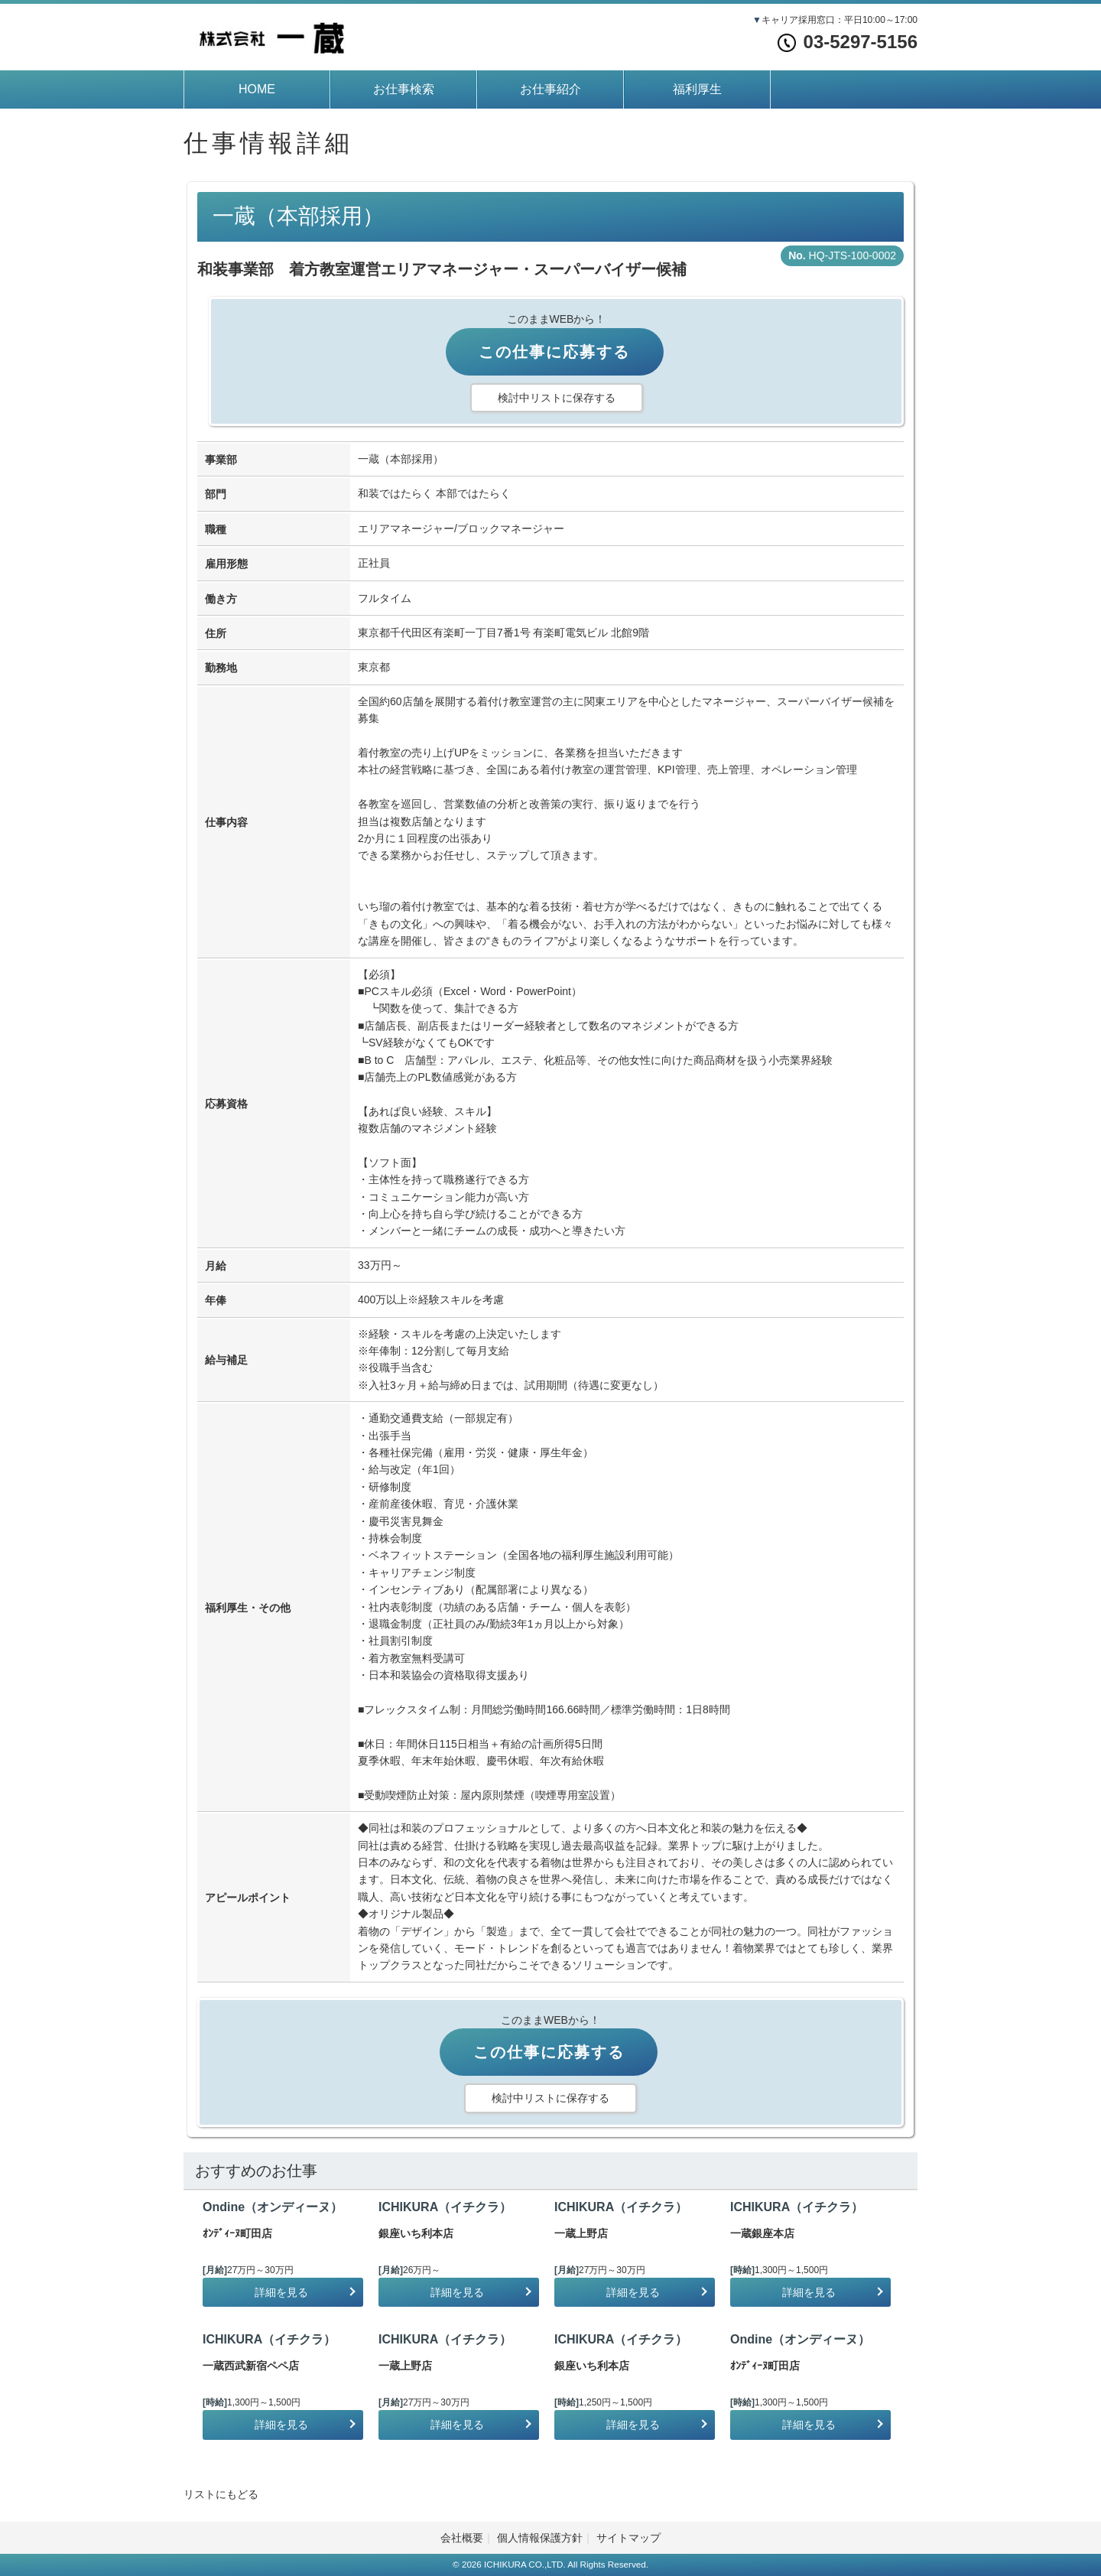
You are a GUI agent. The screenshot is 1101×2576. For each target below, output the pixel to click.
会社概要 (461, 2538)
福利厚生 (697, 89)
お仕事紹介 (550, 89)
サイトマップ (628, 2538)
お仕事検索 (403, 89)
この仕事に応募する (554, 351)
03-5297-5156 (847, 41)
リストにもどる (221, 2494)
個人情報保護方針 (540, 2538)
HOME (257, 89)
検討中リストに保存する (556, 398)
